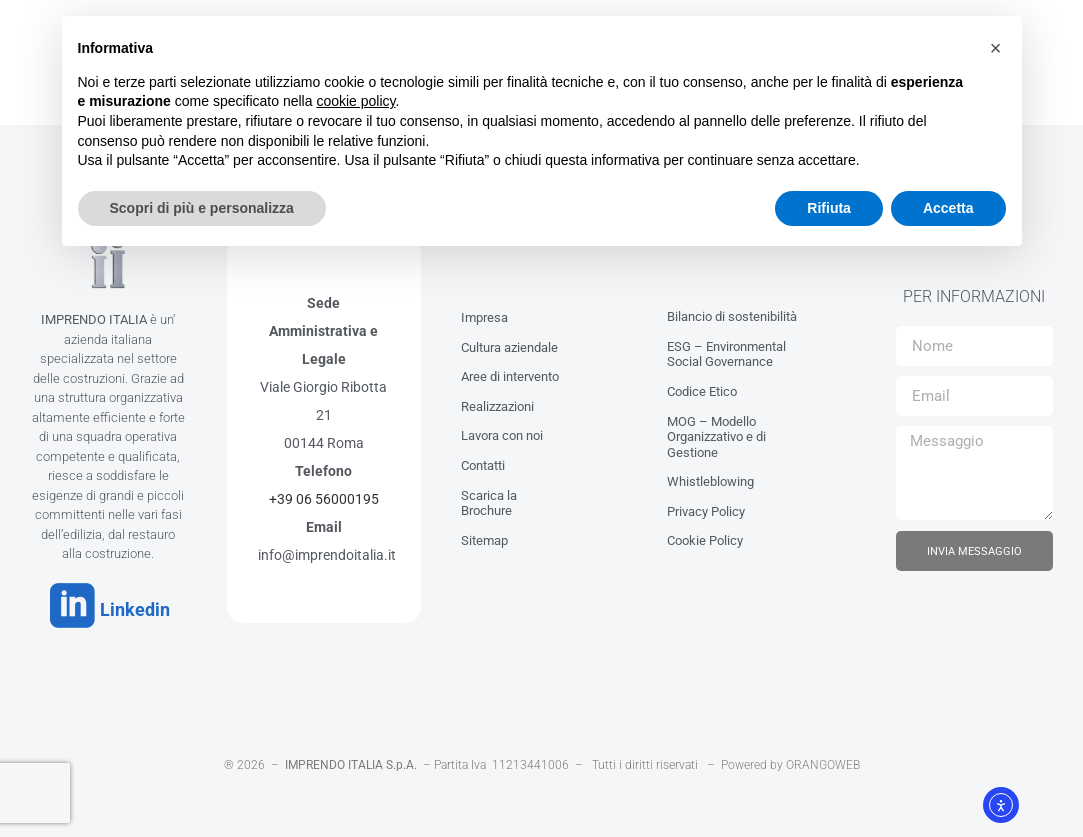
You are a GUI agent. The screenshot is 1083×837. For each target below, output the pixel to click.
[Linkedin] (67, 601)
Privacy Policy (706, 506)
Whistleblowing (710, 476)
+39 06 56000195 (324, 494)
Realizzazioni (497, 400)
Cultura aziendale (509, 341)
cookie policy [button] (355, 101)
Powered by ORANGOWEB (790, 755)
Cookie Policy (705, 535)
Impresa (484, 312)
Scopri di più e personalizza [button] (202, 208)
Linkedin (124, 604)
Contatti (483, 460)
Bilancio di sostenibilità (732, 311)
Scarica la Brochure (489, 497)
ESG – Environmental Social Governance (726, 348)
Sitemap (484, 534)
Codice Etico (702, 386)
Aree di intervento (510, 371)
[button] (996, 48)
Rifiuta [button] (829, 208)
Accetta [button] (948, 208)
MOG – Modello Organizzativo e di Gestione (716, 431)
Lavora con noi (502, 430)
